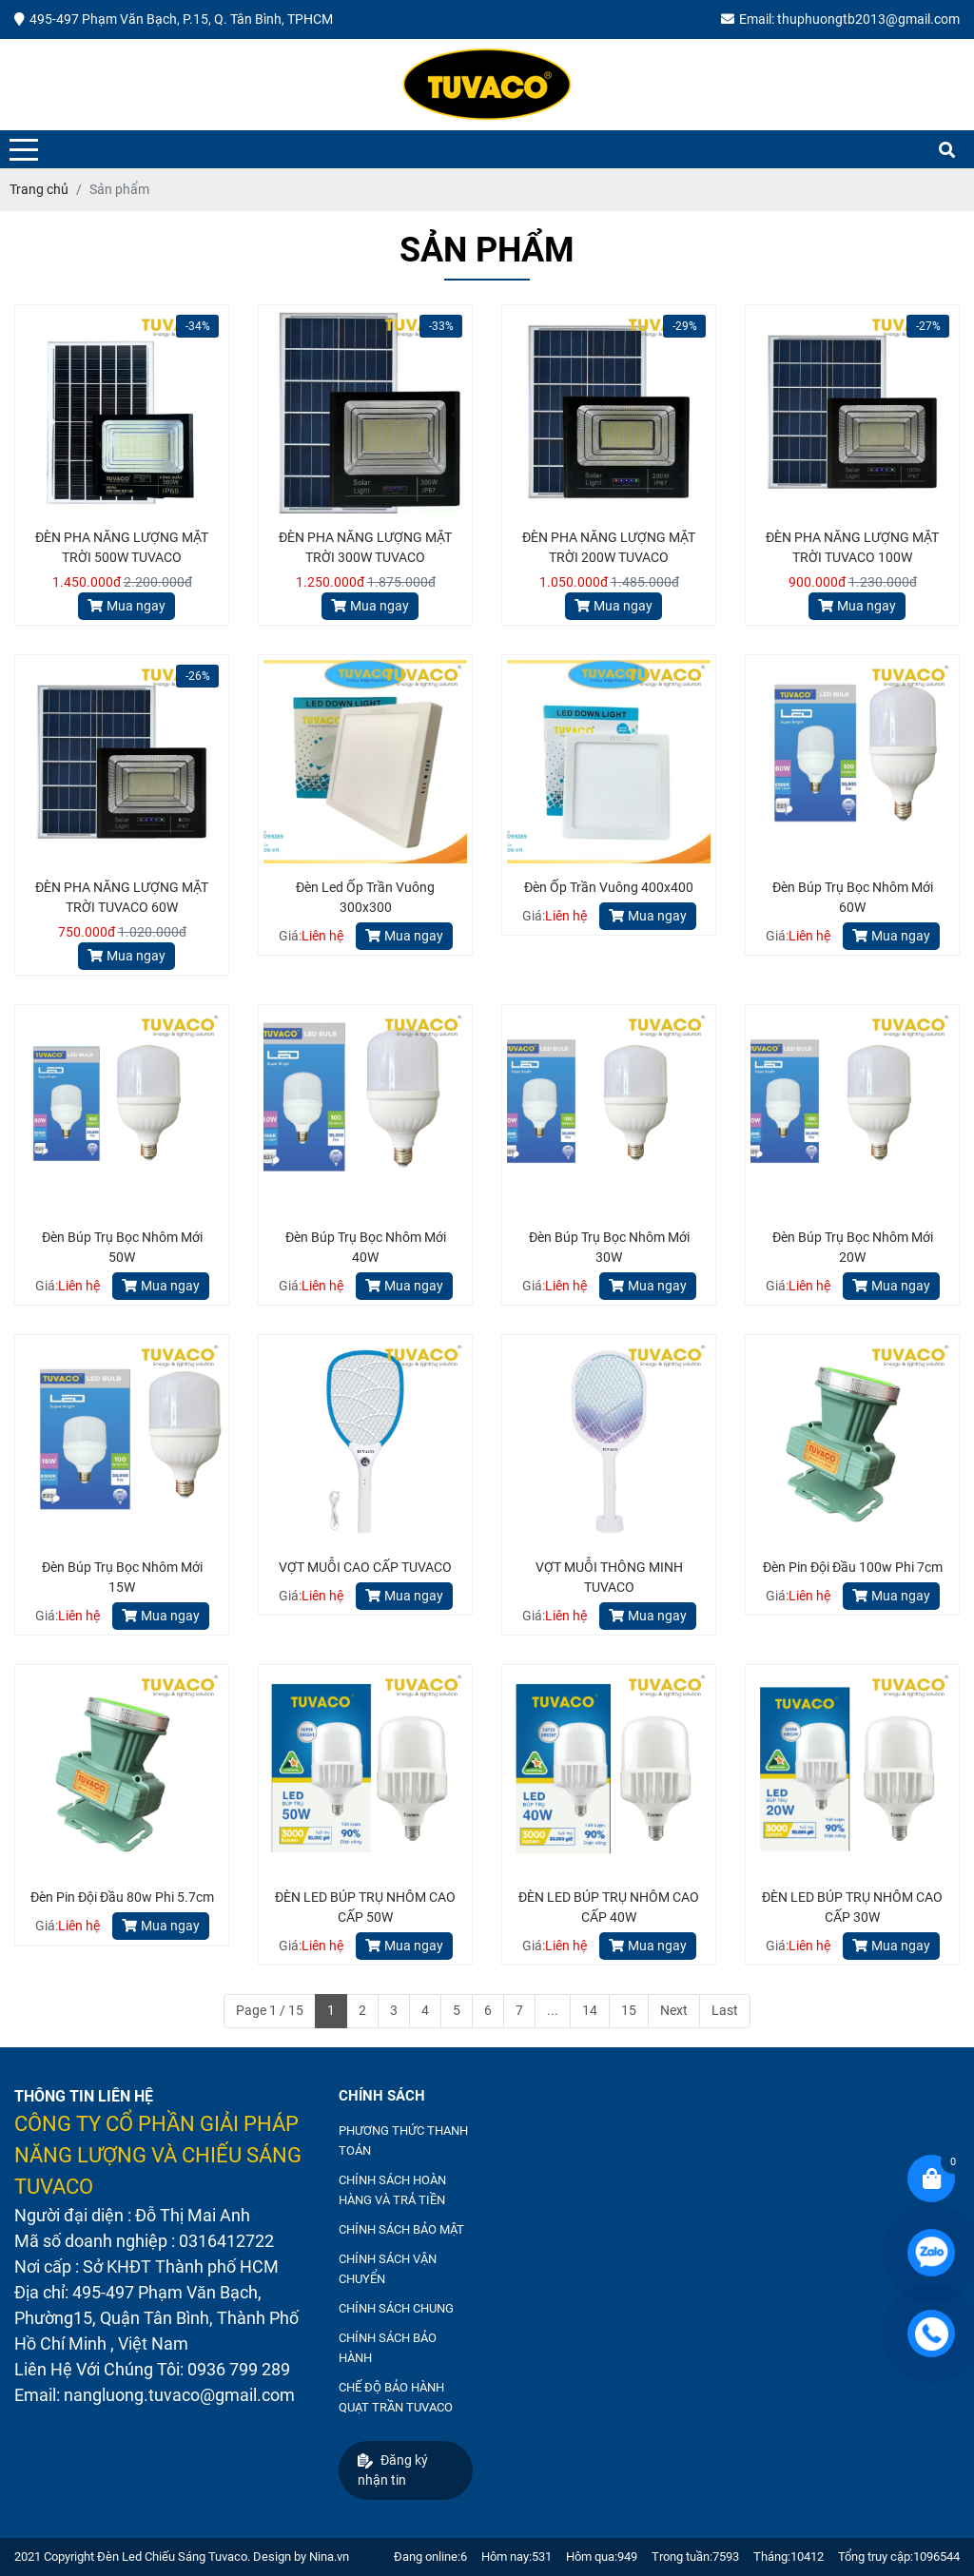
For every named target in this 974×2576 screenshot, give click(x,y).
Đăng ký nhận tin (393, 2470)
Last (724, 2010)
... (552, 2010)
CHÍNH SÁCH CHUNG (396, 2308)
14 (589, 2010)
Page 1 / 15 (269, 2010)
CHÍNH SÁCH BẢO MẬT (401, 2229)
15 (628, 2010)
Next (674, 2010)
